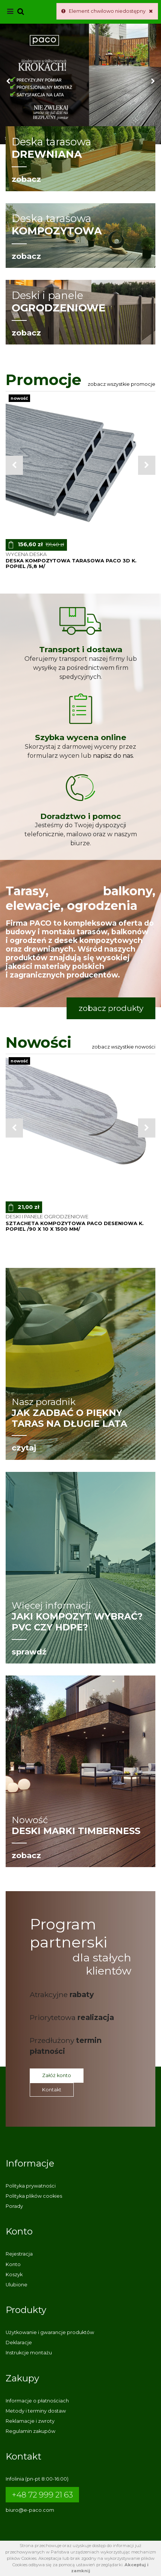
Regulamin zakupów (30, 2431)
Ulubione (16, 2284)
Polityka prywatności (31, 2186)
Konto (13, 2264)
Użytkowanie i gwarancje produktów (50, 2332)
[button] (8, 84)
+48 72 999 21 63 (42, 2494)
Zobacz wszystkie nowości (123, 1047)
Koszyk (14, 2274)
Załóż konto (56, 2075)
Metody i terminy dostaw (36, 2411)
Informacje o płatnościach (37, 2401)
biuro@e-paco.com (30, 2510)
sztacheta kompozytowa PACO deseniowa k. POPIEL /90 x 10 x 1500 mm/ (75, 1226)
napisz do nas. (113, 755)
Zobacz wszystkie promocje (121, 384)
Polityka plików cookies (34, 2196)
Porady (14, 2206)
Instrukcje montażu (29, 2352)
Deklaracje (19, 2342)
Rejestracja (19, 2254)
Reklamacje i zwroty (30, 2421)
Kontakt (51, 2090)
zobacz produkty (111, 1008)
